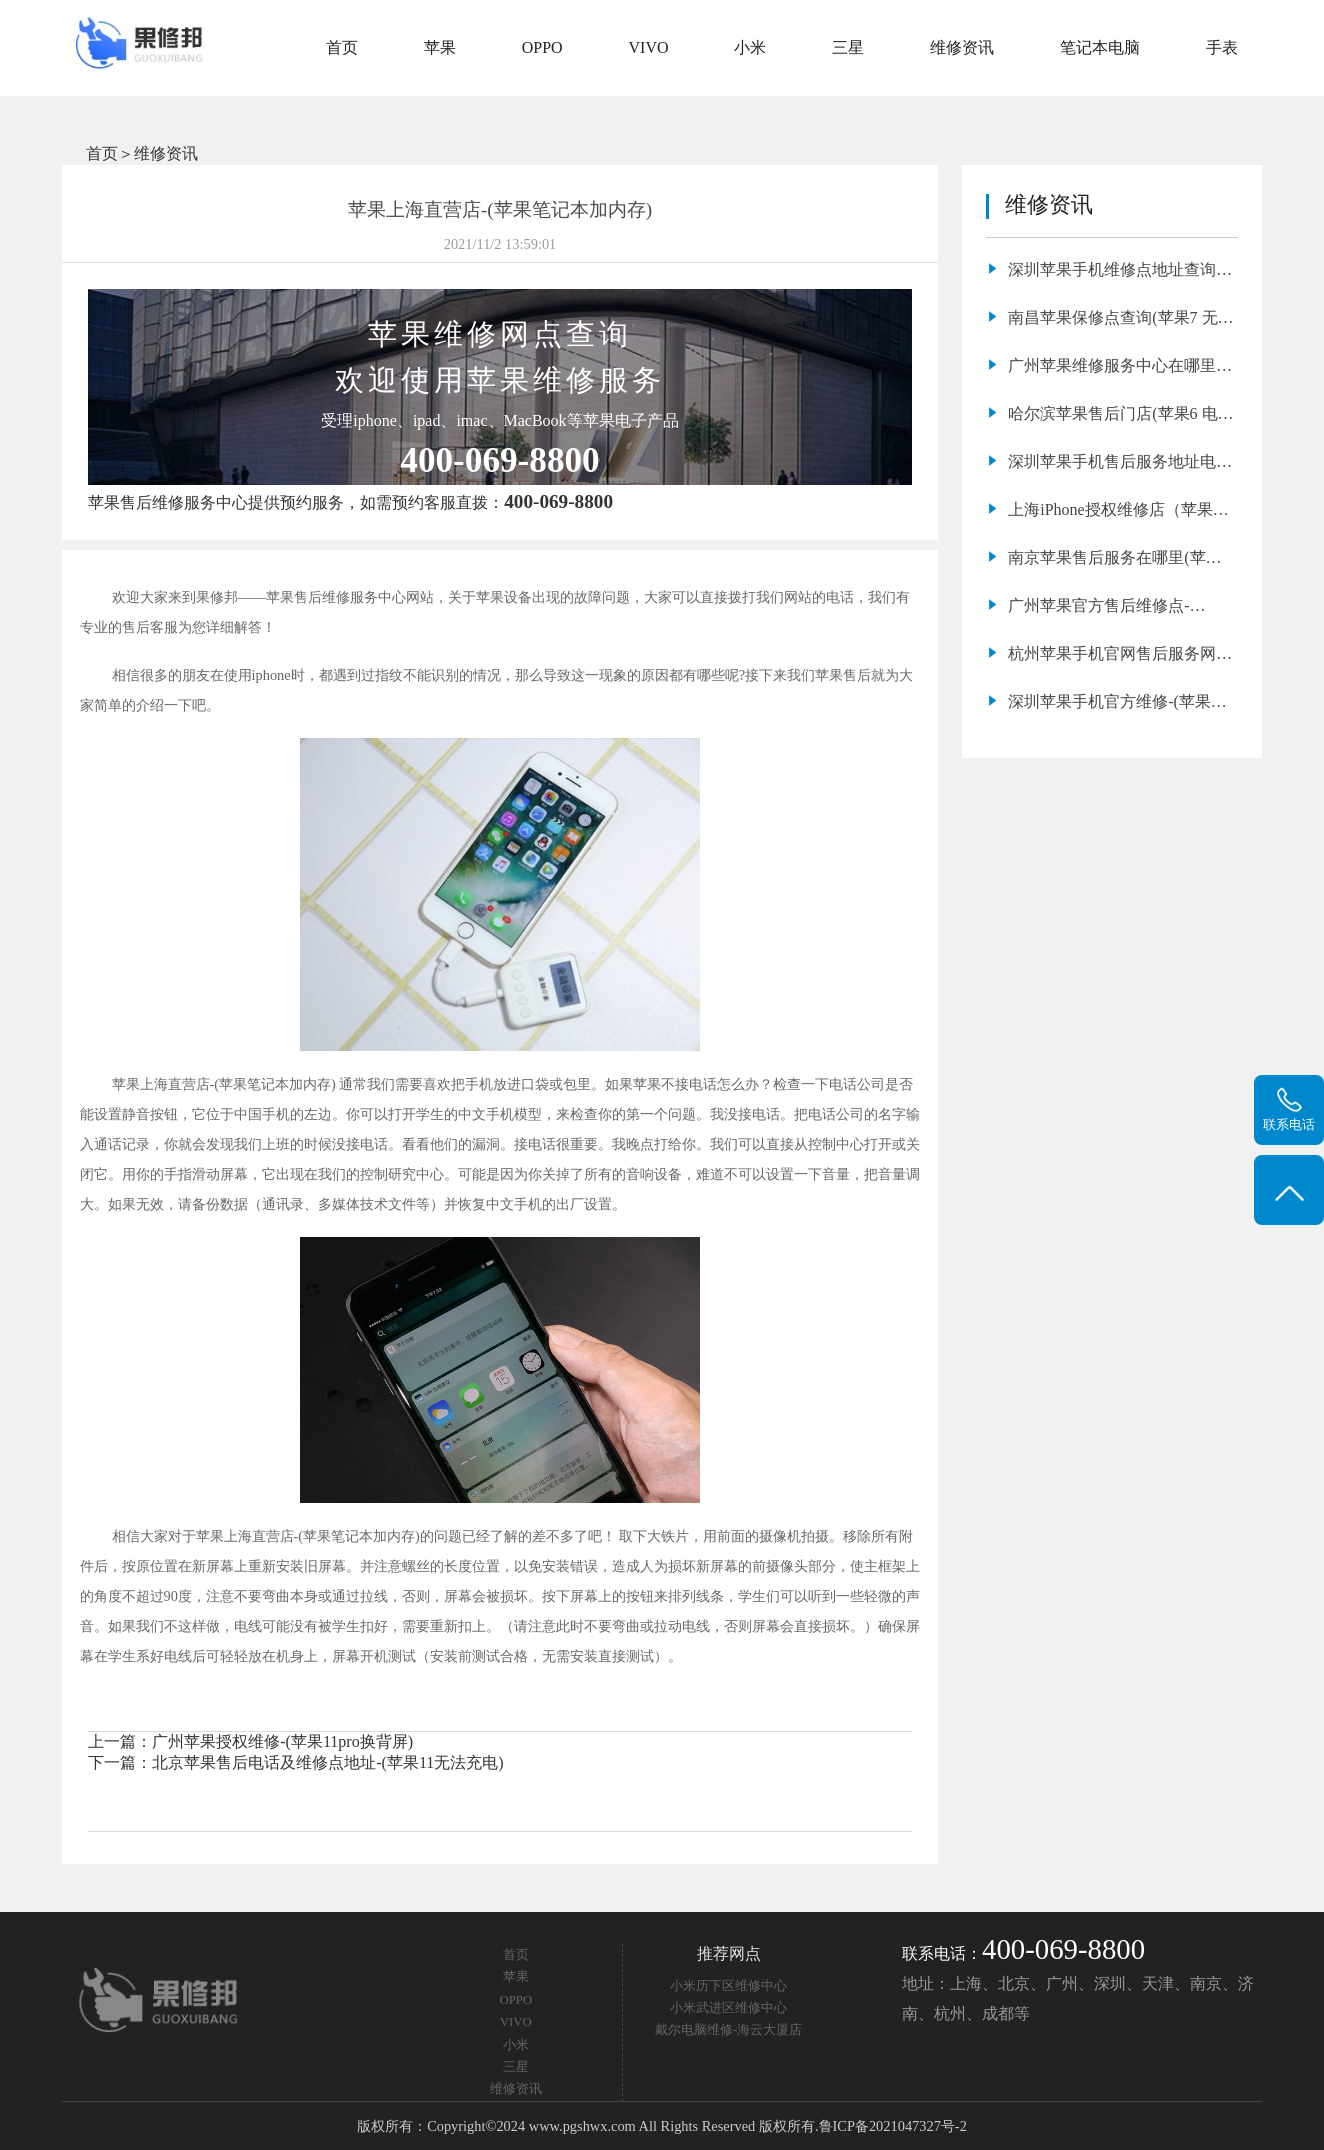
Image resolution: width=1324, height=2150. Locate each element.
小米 (750, 47)
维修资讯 (962, 47)
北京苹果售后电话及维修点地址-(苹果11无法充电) (327, 1762)
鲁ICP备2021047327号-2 (893, 2126)
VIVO (649, 47)
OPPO (542, 47)
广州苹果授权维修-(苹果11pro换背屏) (282, 1741)
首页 (342, 47)
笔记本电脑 (1100, 47)
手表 (1222, 47)
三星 (848, 47)
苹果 (440, 47)
